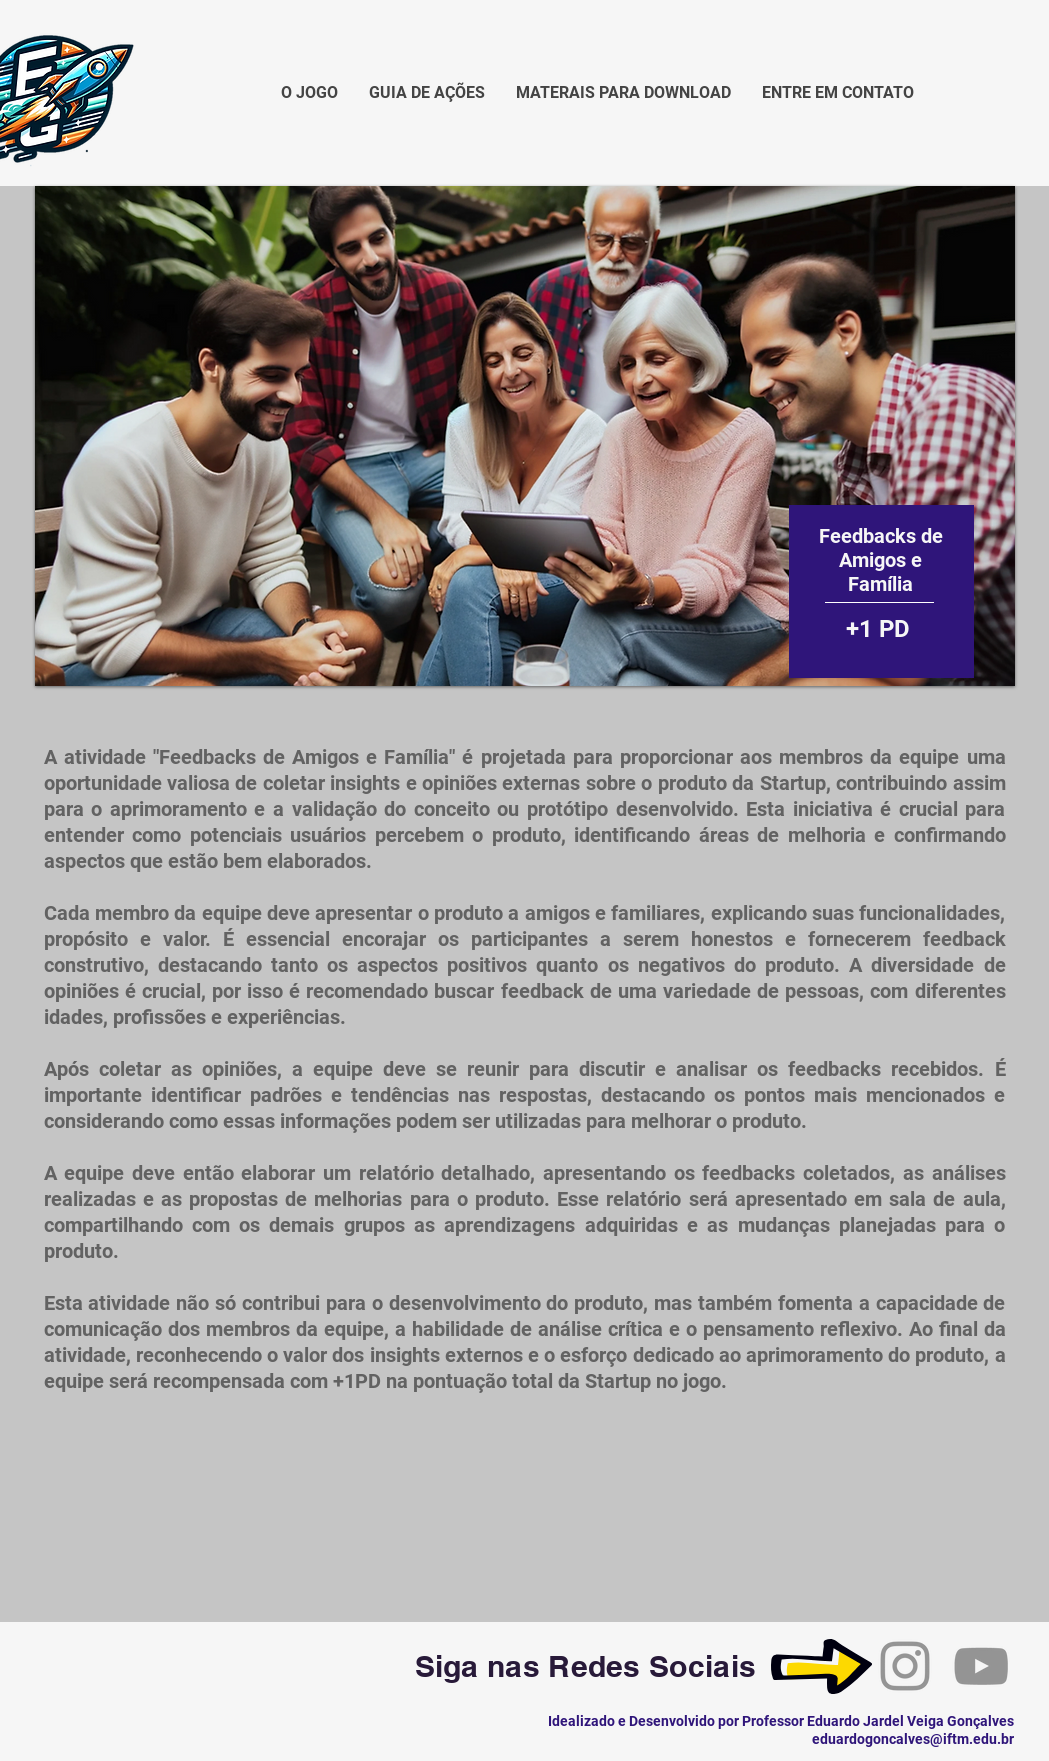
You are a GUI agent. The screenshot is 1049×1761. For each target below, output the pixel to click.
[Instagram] (905, 1666)
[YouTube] (981, 1666)
